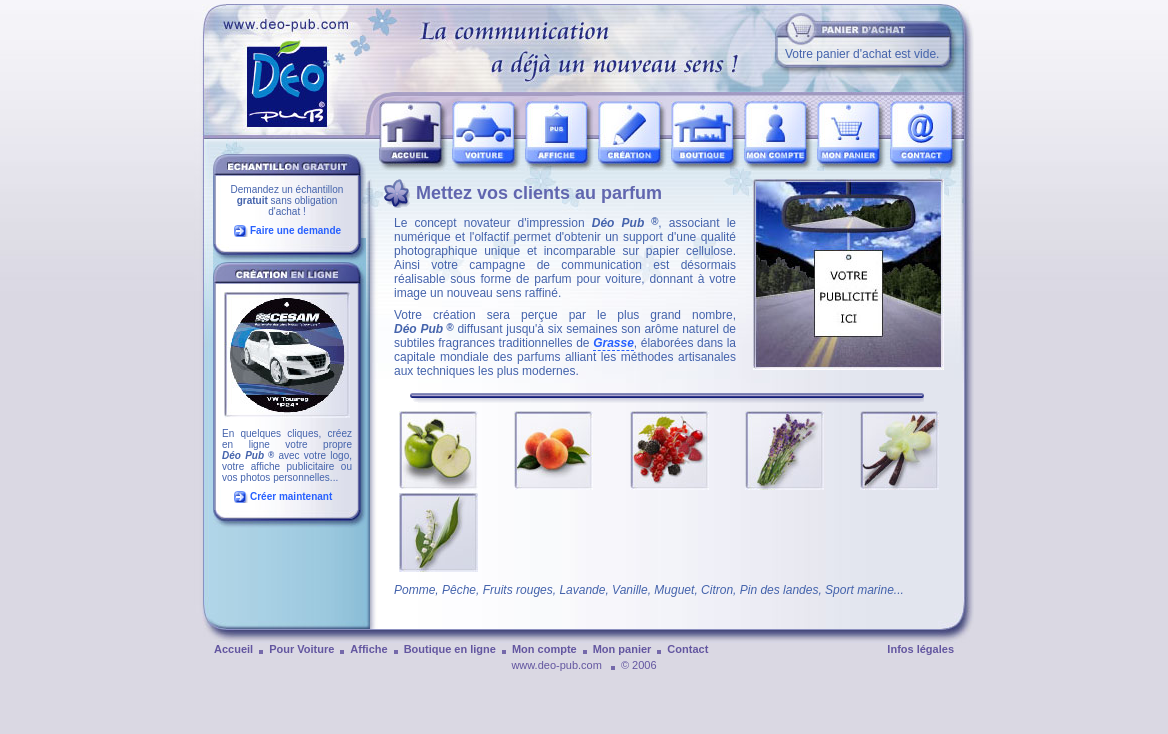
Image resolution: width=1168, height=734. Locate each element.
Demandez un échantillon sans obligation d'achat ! (287, 200)
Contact (687, 649)
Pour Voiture (301, 649)
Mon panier (622, 649)
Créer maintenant (291, 496)
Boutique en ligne (450, 649)
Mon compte (544, 649)
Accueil (233, 649)
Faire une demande (295, 230)
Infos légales (920, 649)
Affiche (368, 649)
